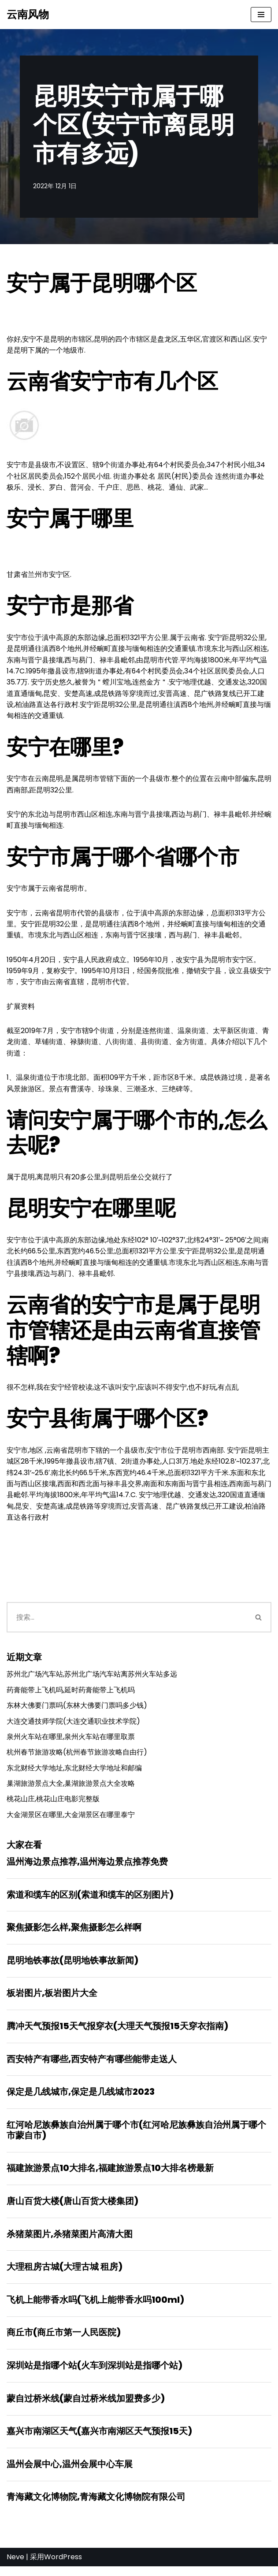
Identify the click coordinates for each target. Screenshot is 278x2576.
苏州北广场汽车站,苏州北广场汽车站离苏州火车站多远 (92, 1679)
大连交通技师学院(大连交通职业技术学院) (73, 1726)
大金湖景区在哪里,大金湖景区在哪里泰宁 (71, 1821)
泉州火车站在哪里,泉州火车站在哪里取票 (71, 1742)
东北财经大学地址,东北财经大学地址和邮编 (74, 1774)
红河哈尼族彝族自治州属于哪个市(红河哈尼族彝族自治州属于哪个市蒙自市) (136, 2137)
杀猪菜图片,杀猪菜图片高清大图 (70, 2242)
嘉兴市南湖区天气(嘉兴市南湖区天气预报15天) (99, 2440)
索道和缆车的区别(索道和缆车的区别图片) (90, 1901)
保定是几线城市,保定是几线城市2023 (81, 2099)
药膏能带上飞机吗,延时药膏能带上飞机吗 (71, 1695)
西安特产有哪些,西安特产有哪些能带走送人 (92, 2066)
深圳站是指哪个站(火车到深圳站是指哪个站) (94, 2374)
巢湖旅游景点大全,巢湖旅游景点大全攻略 (71, 1789)
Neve (15, 2566)
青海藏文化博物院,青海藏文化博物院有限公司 (96, 2506)
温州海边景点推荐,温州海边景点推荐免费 (87, 1868)
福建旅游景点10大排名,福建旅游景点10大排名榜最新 (110, 2176)
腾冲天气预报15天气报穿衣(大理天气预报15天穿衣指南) (117, 2033)
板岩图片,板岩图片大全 (52, 2000)
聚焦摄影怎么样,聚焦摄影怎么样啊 (74, 1934)
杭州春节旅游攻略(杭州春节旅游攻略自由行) (77, 1758)
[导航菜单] (261, 14)
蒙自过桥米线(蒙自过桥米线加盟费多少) (86, 2407)
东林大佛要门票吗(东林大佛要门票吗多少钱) (77, 1711)
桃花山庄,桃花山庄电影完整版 (53, 1805)
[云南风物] (28, 14)
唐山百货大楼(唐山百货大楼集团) (72, 2209)
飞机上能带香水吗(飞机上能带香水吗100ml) (95, 2308)
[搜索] (126, 1622)
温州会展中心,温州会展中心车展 (70, 2473)
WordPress (63, 2566)
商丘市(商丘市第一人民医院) (64, 2341)
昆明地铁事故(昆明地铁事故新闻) (72, 1967)
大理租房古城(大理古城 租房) (64, 2275)
